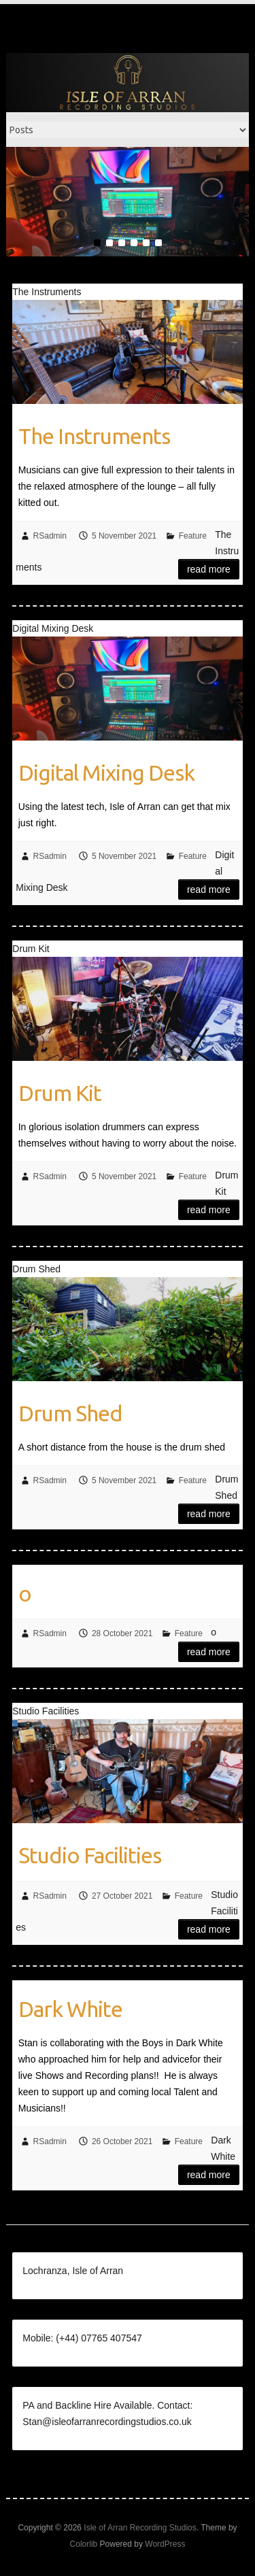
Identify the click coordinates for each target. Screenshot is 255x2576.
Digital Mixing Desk (106, 772)
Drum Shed (70, 1413)
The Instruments (94, 436)
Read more (209, 569)
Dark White (70, 2009)
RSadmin (50, 536)
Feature (193, 536)
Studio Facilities (89, 1855)
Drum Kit (59, 1093)
